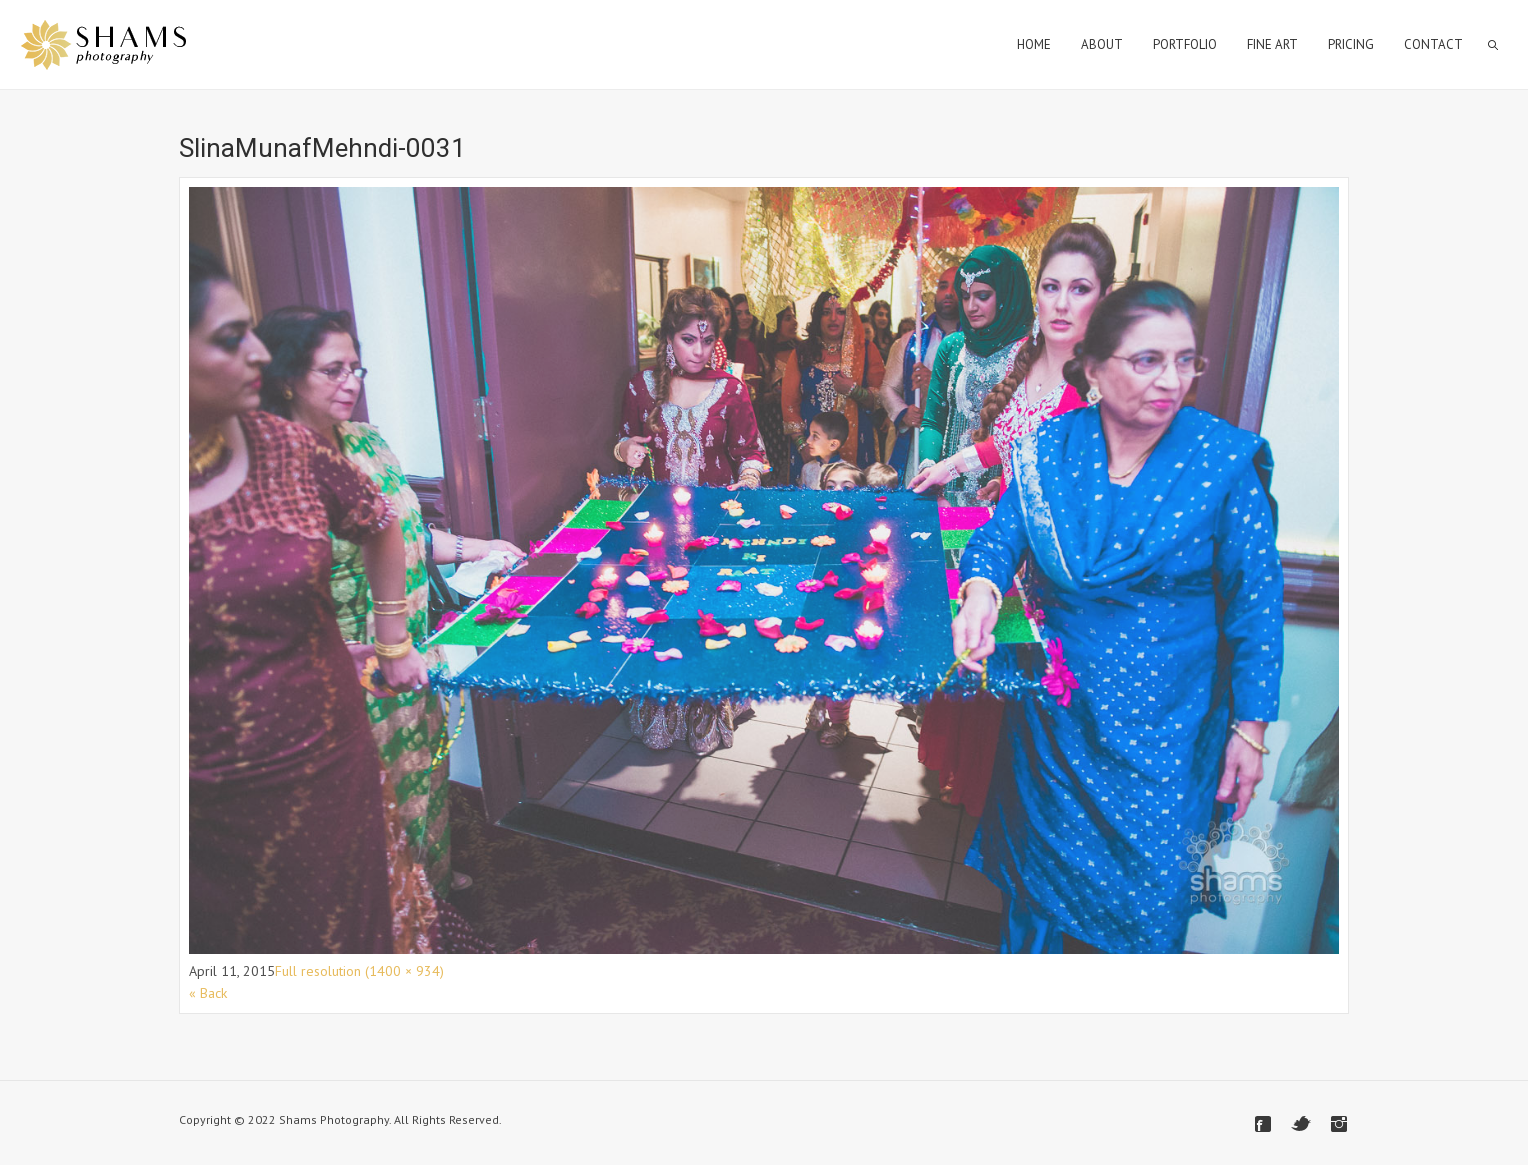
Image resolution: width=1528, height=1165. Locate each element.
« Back (208, 993)
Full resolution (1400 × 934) (359, 971)
